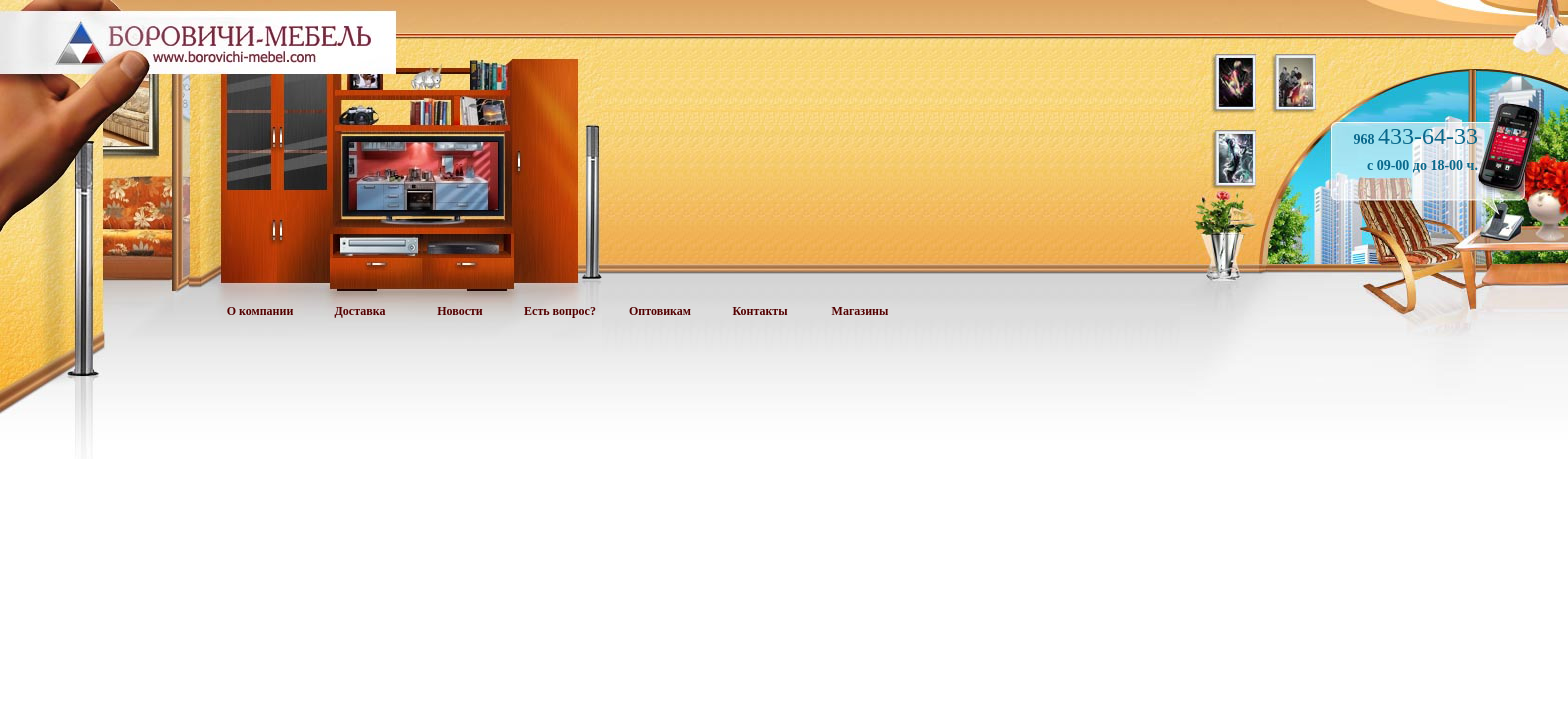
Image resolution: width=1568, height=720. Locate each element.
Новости (460, 311)
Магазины (860, 311)
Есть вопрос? (560, 311)
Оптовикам (660, 311)
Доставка (360, 311)
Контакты (759, 311)
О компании (260, 311)
